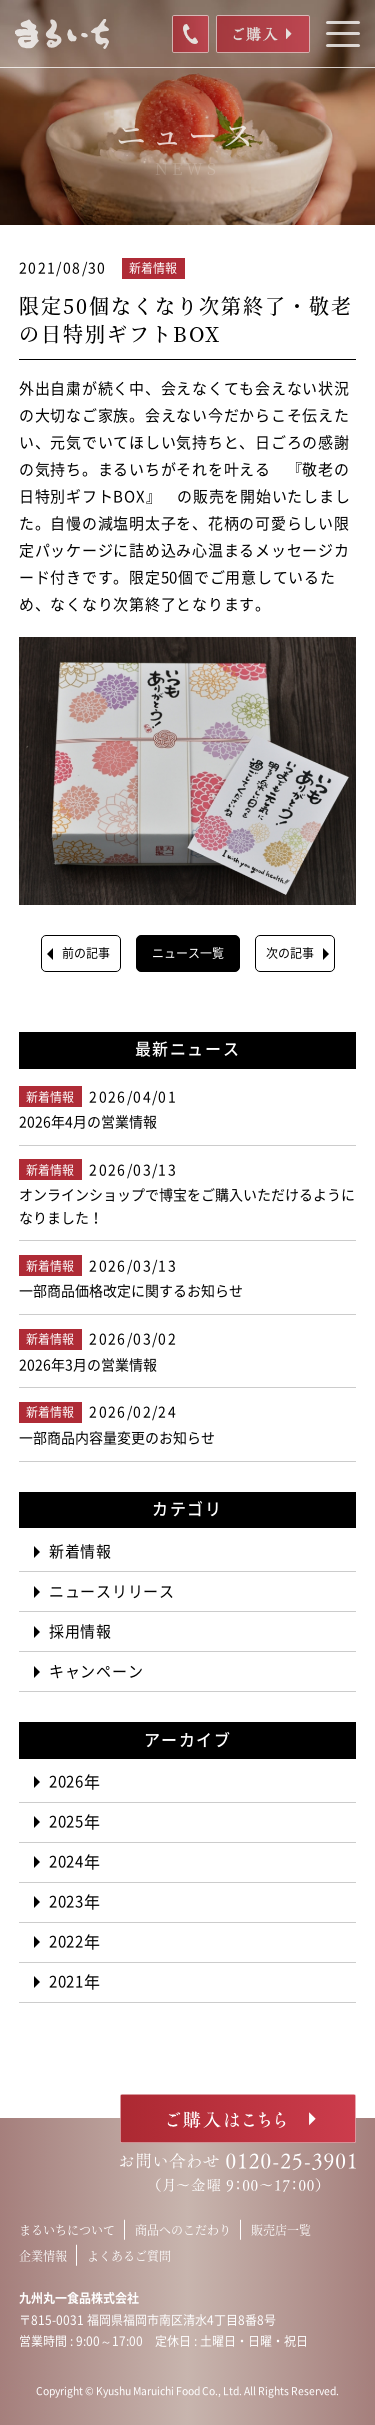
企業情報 (43, 2255)
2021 (66, 1981)
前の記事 (86, 953)
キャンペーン (96, 1671)
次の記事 (290, 953)
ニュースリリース (112, 1591)
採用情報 (80, 1631)
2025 (66, 1821)
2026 (66, 1781)
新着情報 (80, 1551)
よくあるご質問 (129, 2255)
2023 (66, 1901)
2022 (66, 1941)
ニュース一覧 (188, 953)
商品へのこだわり (183, 2229)
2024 (66, 1861)
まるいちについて (67, 2229)
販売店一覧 (281, 2229)
